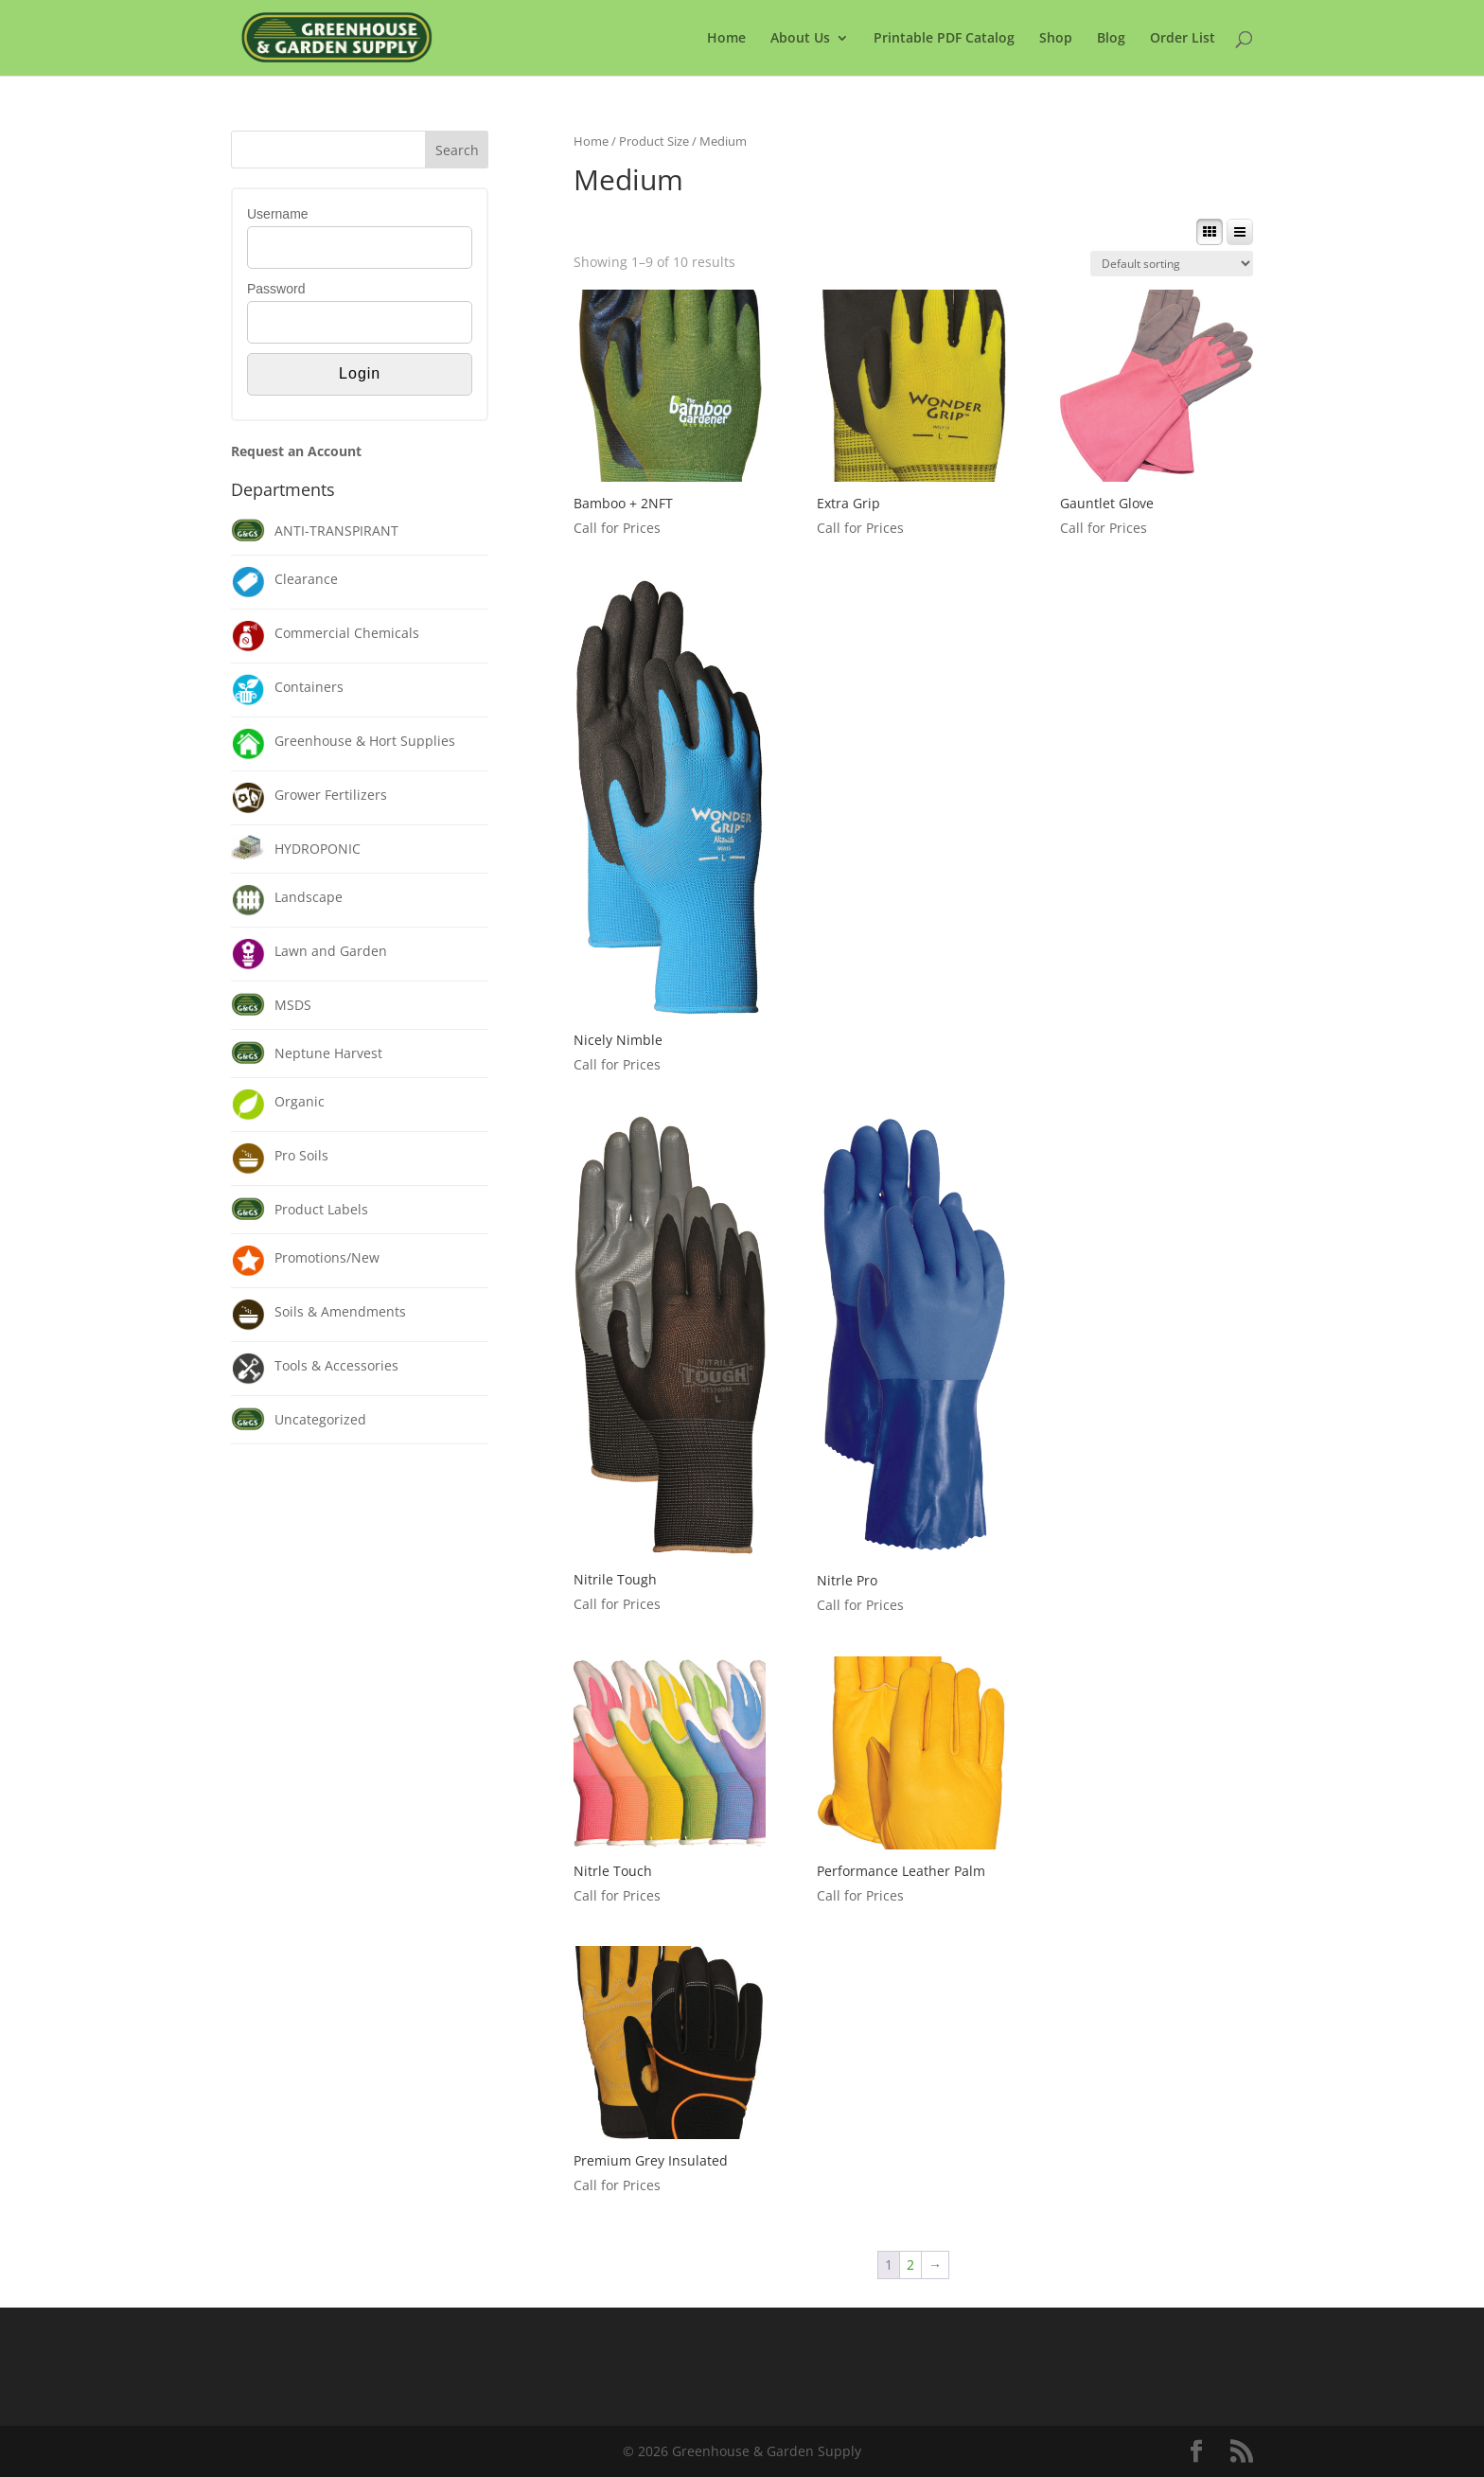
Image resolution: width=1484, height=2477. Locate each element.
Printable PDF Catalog (944, 38)
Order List (1182, 38)
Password (276, 288)
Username (278, 213)
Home (726, 38)
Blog (1111, 38)
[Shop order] (1171, 263)
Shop (1055, 38)
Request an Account (296, 451)
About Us (800, 38)
